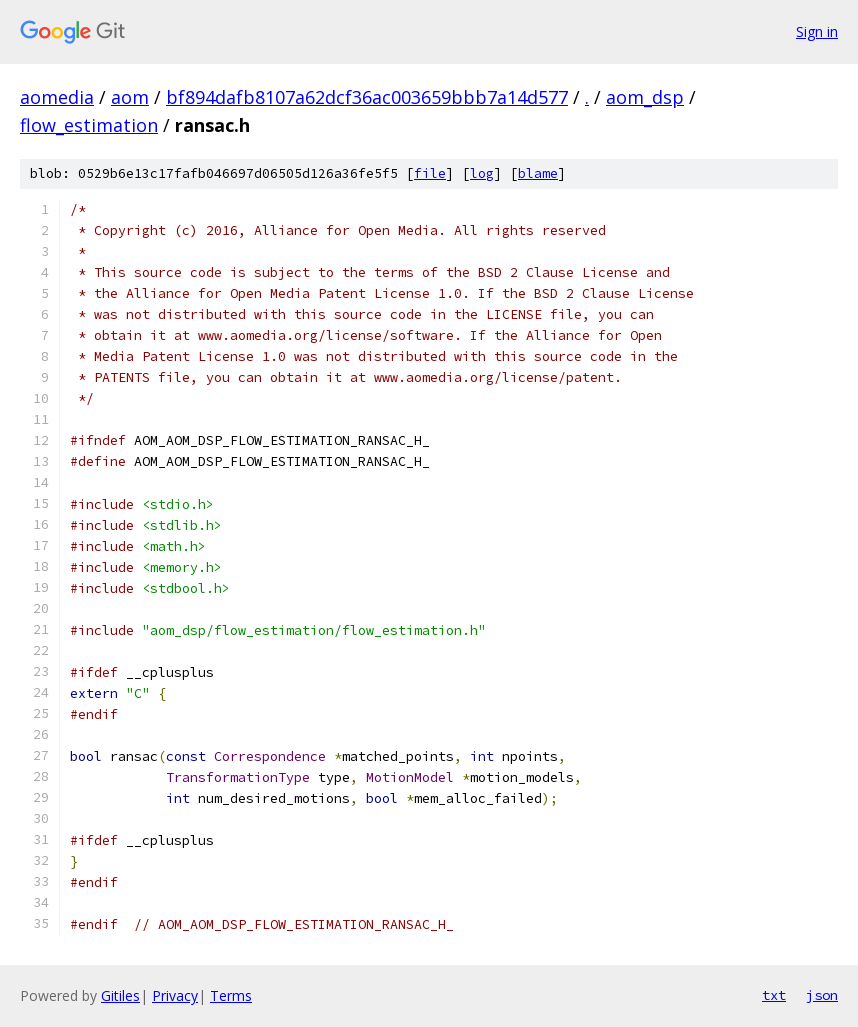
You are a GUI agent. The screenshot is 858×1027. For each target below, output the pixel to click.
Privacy (175, 995)
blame (538, 173)
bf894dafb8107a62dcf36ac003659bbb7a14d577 (367, 97)
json (822, 995)
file (430, 173)
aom (130, 97)
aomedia (57, 97)
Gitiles (120, 995)
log (482, 173)
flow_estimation (89, 125)
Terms (231, 995)
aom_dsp (645, 97)
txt (774, 995)
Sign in (817, 31)
